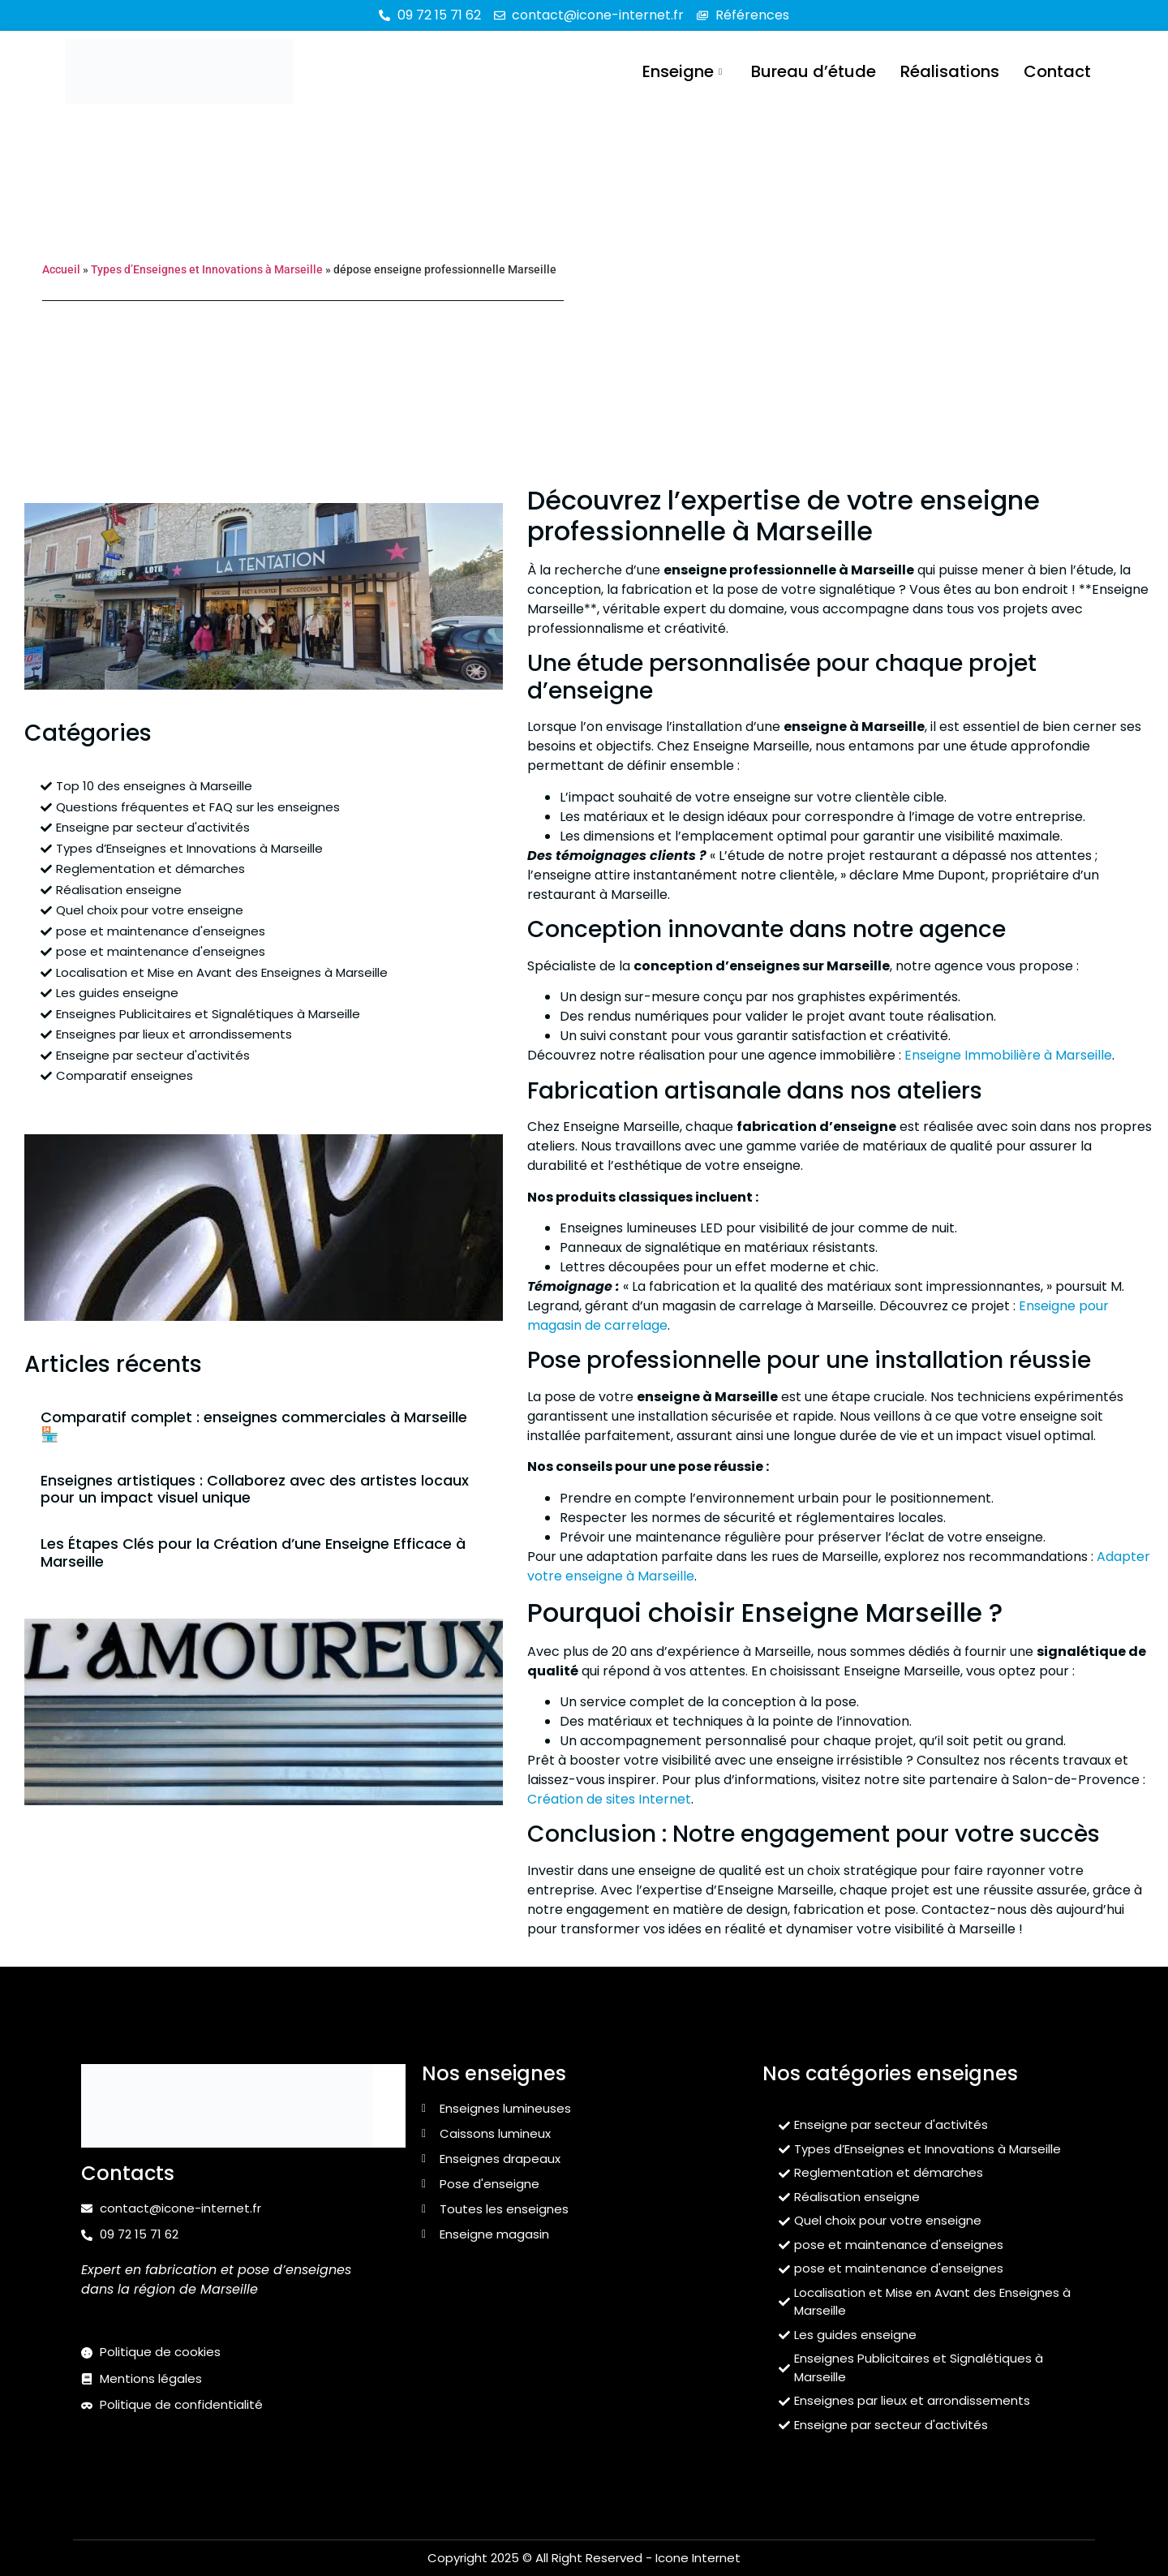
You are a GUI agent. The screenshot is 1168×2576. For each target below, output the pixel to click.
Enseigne (682, 71)
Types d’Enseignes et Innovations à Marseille (207, 269)
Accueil (61, 269)
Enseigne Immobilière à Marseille (1008, 1055)
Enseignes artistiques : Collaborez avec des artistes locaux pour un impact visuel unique (255, 1489)
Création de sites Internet (609, 1799)
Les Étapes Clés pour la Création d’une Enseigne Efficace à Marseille (253, 1552)
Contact (1057, 71)
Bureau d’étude (813, 71)
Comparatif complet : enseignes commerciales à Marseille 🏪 (254, 1426)
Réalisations (949, 71)
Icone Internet (698, 2557)
